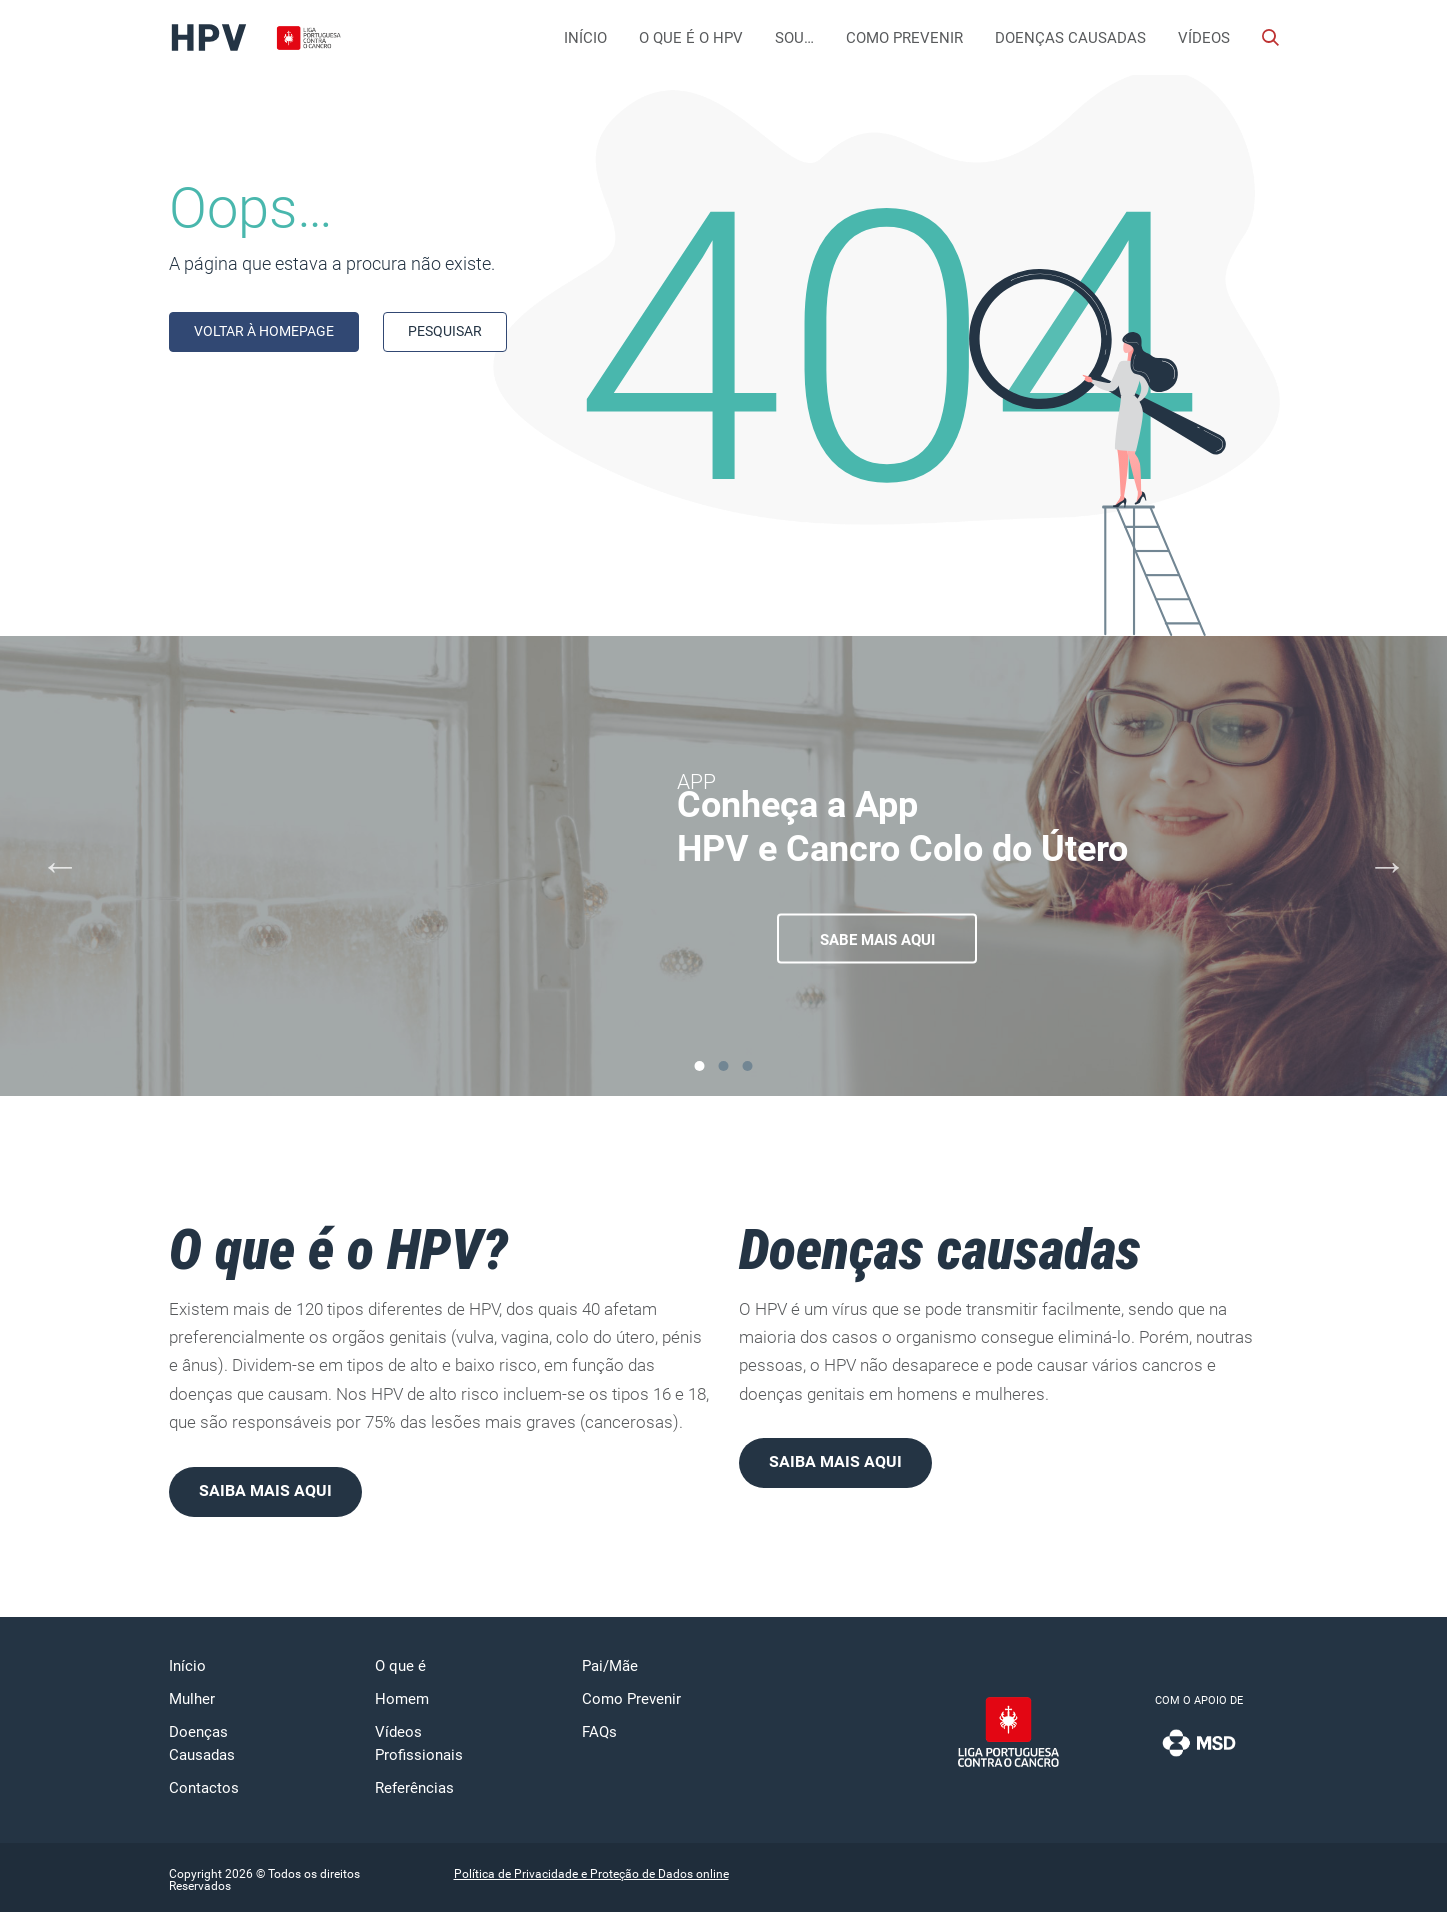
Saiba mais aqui (265, 1490)
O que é (400, 1666)
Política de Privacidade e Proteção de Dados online (591, 1874)
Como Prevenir (904, 38)
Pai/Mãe (610, 1666)
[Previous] (60, 866)
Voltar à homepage (264, 331)
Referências (414, 1788)
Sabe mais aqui (877, 940)
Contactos (204, 1788)
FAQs (599, 1732)
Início (585, 38)
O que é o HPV (691, 38)
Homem (402, 1699)
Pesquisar (445, 331)
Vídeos (1204, 38)
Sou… (794, 38)
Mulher (192, 1699)
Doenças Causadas (1070, 38)
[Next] (1387, 866)
